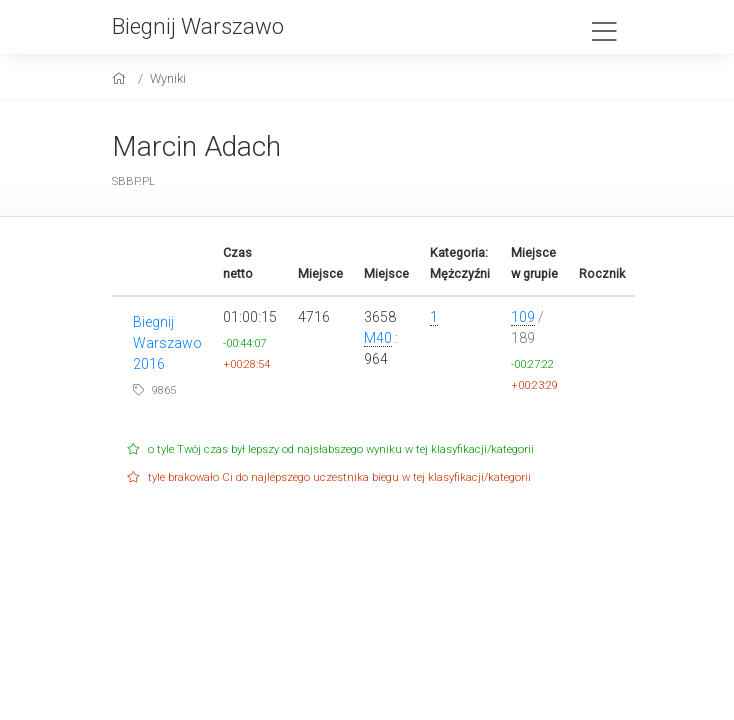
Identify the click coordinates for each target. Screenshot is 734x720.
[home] (121, 78)
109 (523, 317)
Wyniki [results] (168, 78)
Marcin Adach (196, 146)
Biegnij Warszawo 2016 (167, 343)
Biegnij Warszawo (198, 26)
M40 (378, 338)
